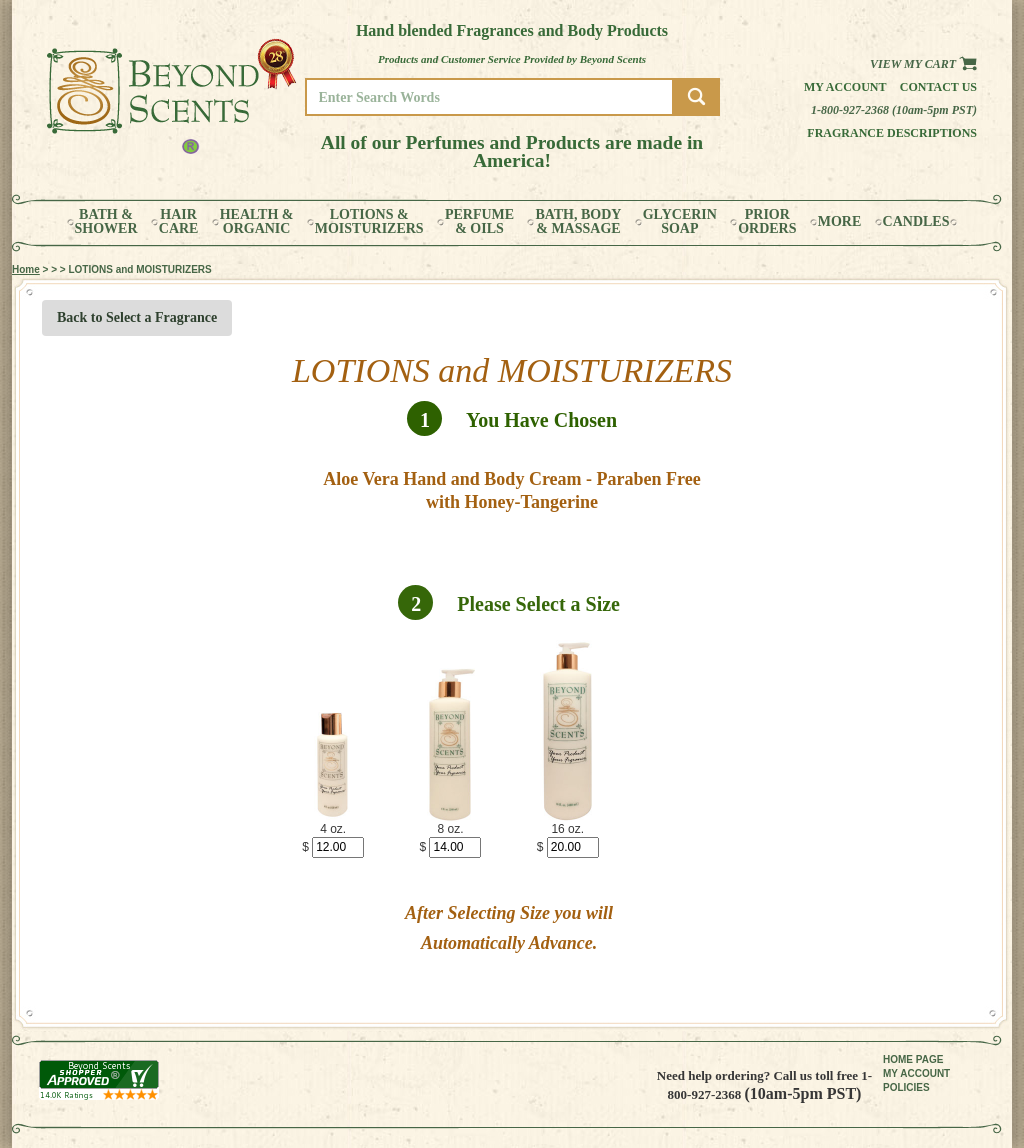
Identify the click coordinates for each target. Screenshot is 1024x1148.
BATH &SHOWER (106, 222)
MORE (840, 222)
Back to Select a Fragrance (137, 317)
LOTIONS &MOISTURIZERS (369, 222)
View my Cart (923, 64)
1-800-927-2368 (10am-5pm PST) (894, 110)
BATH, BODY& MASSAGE (578, 222)
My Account (845, 87)
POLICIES (906, 1087)
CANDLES (916, 222)
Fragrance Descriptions (892, 133)
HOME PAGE (913, 1059)
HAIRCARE (179, 222)
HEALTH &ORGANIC (257, 222)
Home (26, 269)
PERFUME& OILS (479, 222)
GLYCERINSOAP (680, 222)
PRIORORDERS (767, 222)
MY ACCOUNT (916, 1073)
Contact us (938, 87)
